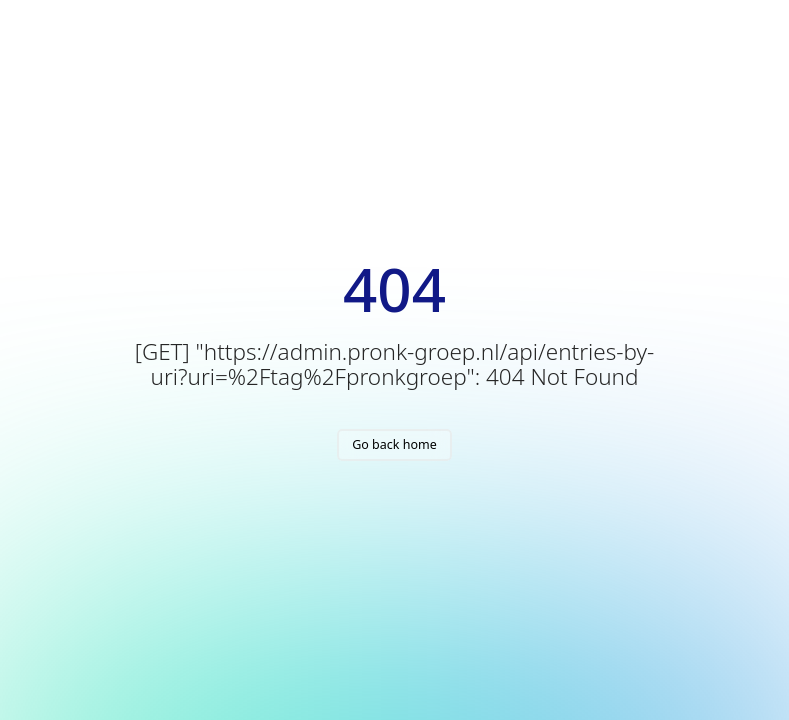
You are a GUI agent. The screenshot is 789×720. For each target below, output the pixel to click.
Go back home (394, 444)
